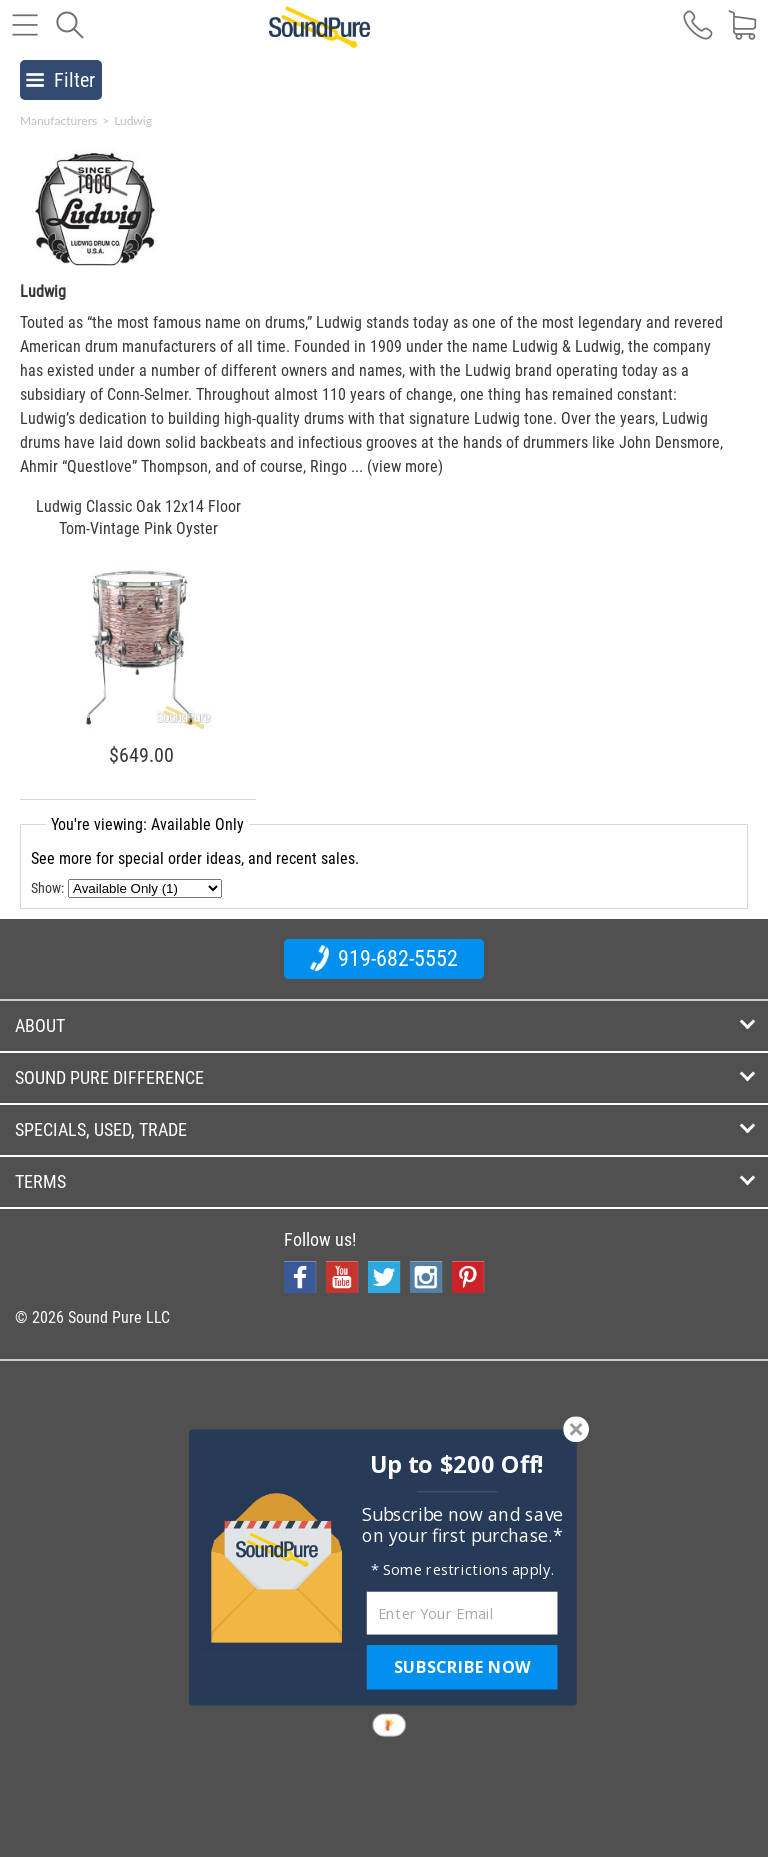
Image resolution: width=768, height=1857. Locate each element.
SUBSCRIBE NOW (462, 1667)
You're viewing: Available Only (147, 824)
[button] (457, 1464)
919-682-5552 (384, 958)
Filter (60, 80)
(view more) (405, 466)
